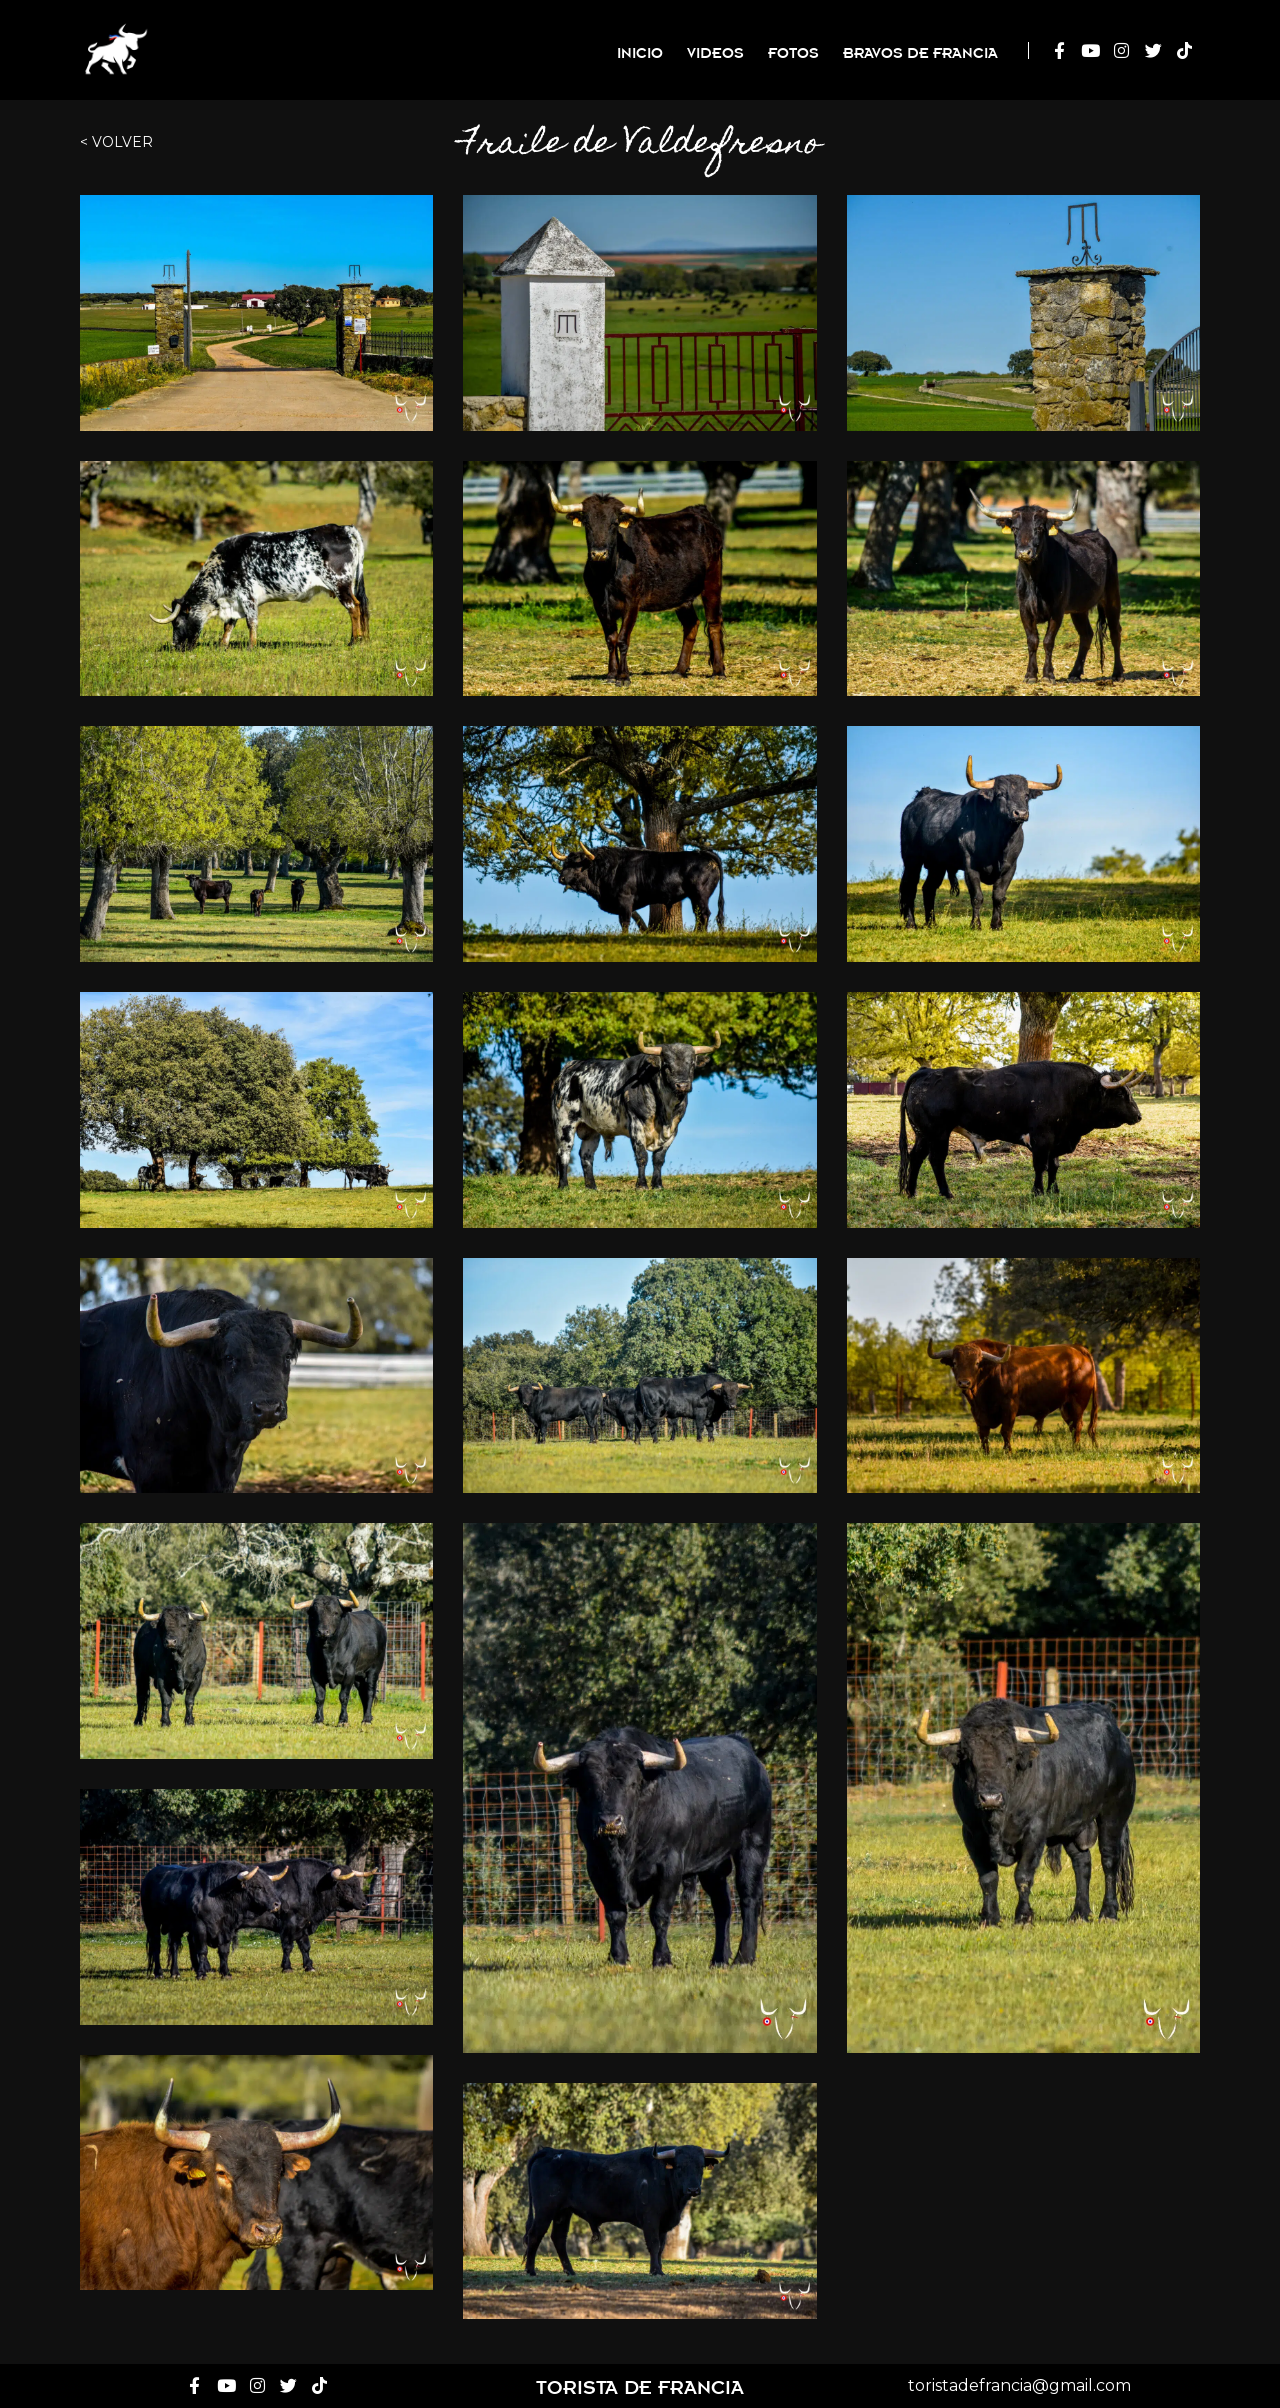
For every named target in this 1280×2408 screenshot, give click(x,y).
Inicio (640, 51)
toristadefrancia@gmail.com (1019, 2385)
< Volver (116, 142)
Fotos (793, 51)
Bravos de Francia (920, 51)
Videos (715, 51)
